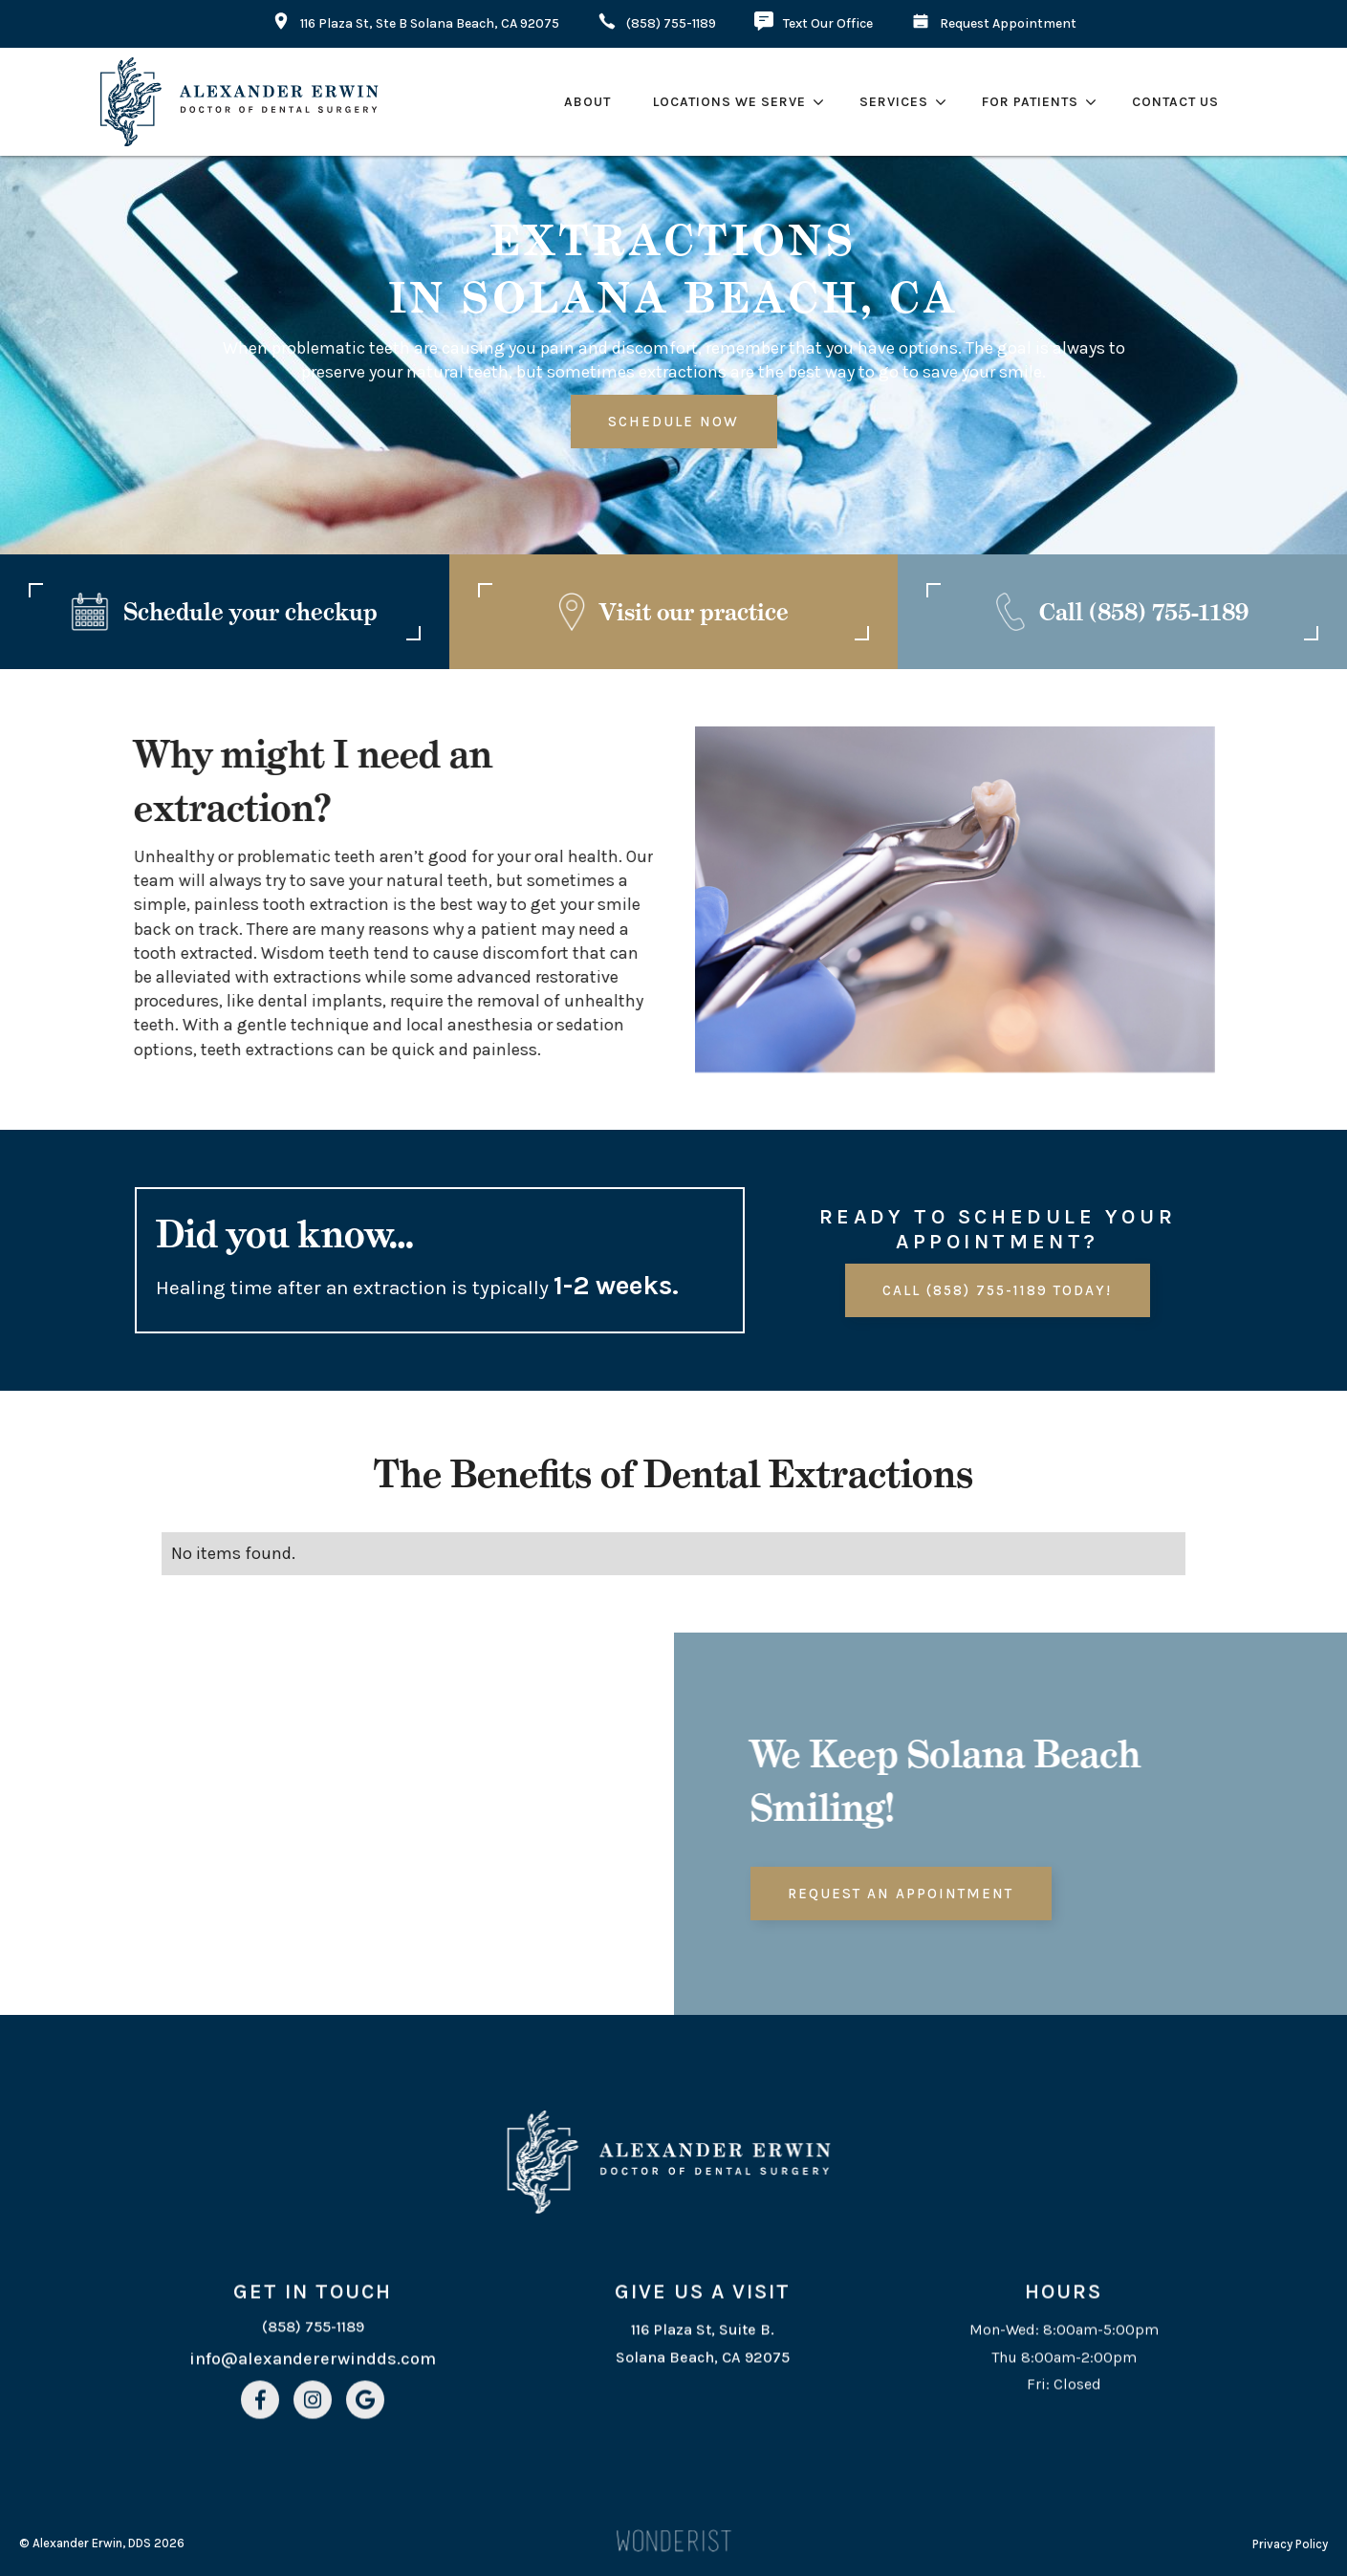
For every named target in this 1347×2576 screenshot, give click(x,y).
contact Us (1175, 102)
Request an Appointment (900, 1893)
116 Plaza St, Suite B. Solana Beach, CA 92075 (702, 2357)
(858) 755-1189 (312, 2340)
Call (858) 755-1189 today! (997, 1290)
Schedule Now (673, 421)
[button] (735, 101)
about (587, 102)
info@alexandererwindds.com (312, 2372)
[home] (243, 101)
